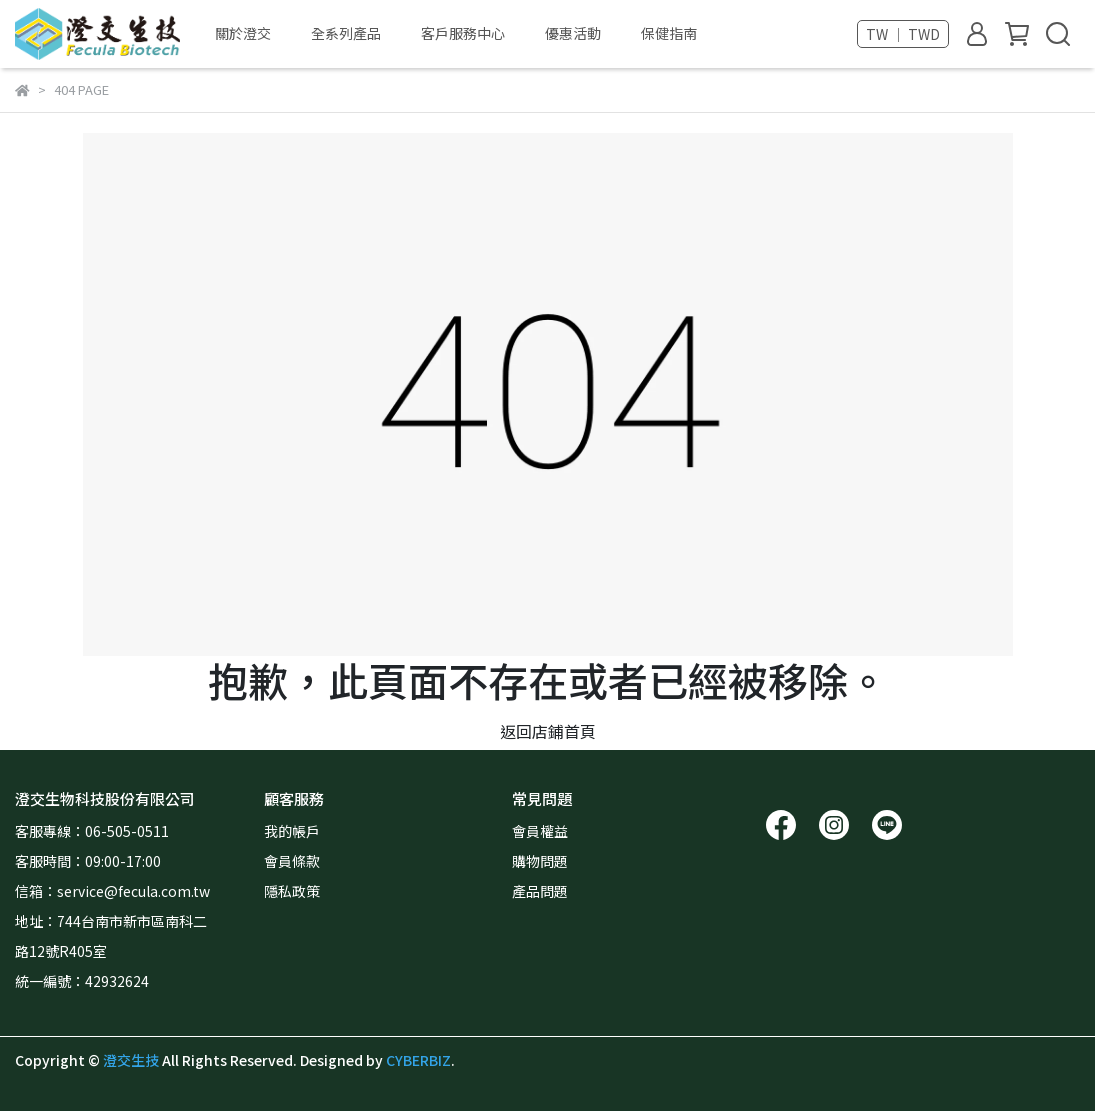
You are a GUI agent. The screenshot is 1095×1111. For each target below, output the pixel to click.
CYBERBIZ (418, 1060)
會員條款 (292, 861)
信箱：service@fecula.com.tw (115, 891)
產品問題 (540, 891)
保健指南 (669, 33)
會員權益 (540, 831)
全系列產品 (346, 33)
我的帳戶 (292, 831)
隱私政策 (292, 891)
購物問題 (540, 861)
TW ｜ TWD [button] (903, 34)
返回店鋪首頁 (548, 731)
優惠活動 (573, 33)
